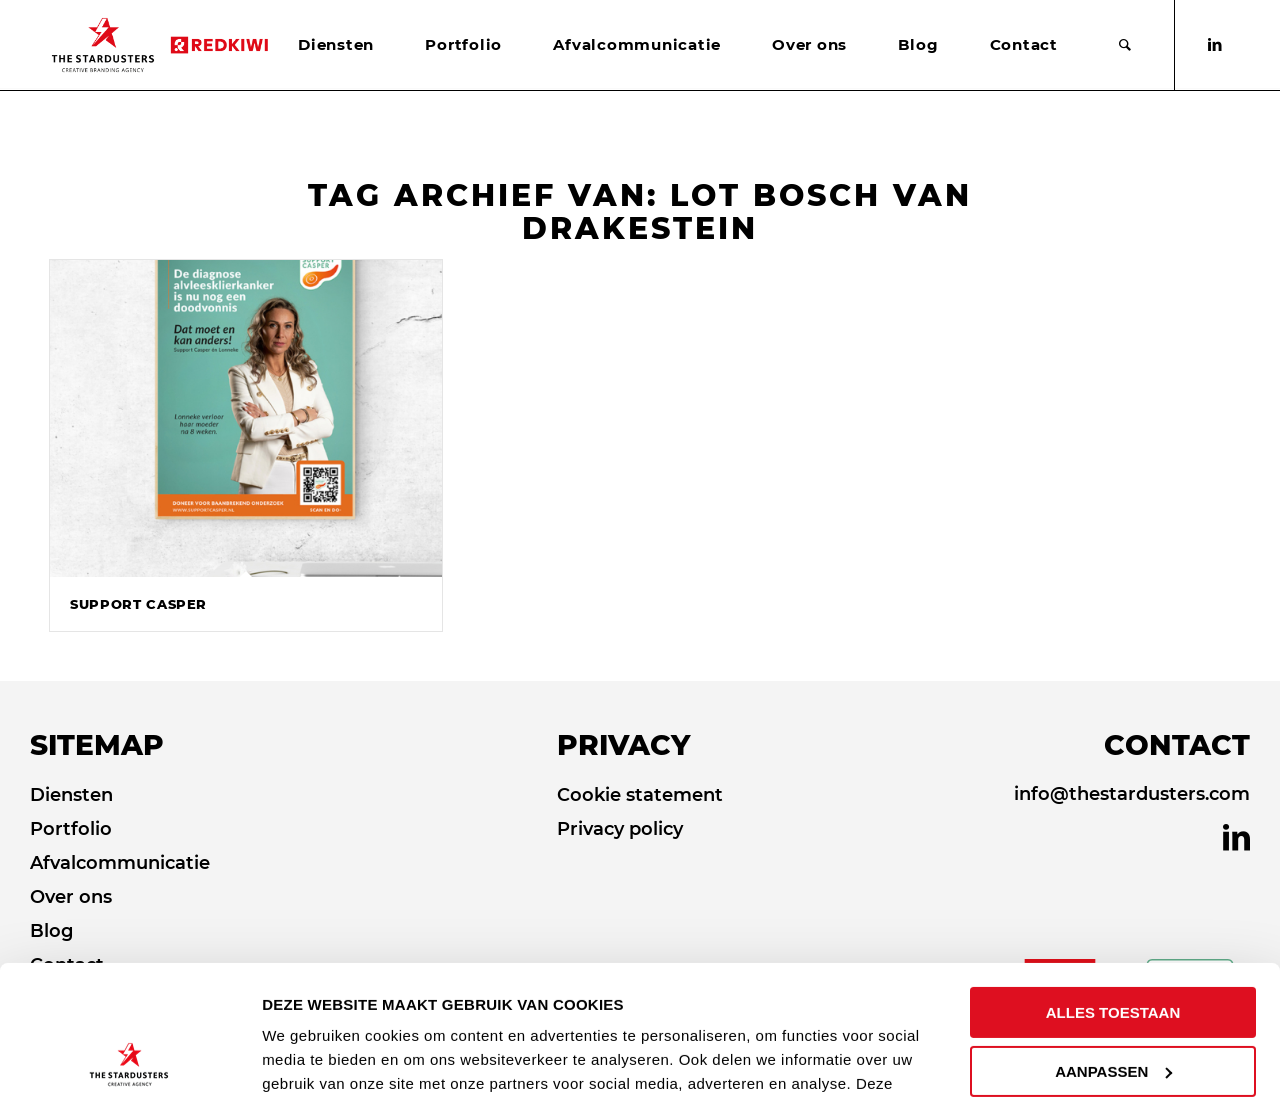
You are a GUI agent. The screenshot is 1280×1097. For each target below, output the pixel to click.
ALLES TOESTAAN (1113, 883)
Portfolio (71, 829)
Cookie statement (640, 795)
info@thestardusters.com (1132, 794)
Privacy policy (620, 829)
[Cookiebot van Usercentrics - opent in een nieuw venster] (129, 1058)
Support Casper (138, 604)
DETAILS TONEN (326, 1057)
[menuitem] (336, 45)
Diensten (71, 795)
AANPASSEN (1113, 941)
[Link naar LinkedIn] (1215, 45)
